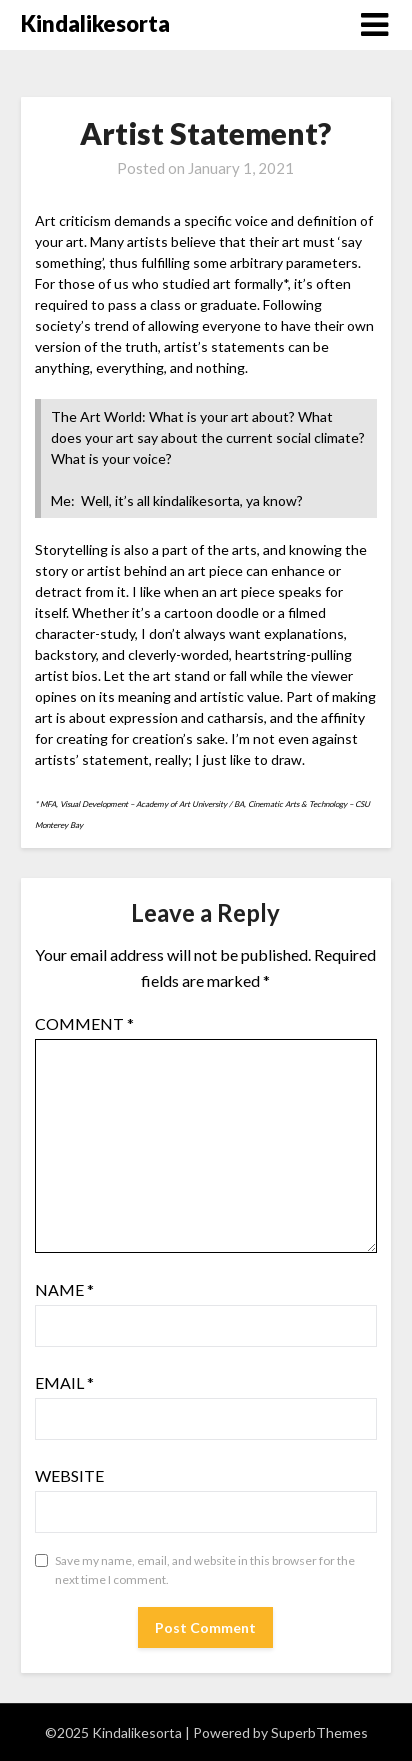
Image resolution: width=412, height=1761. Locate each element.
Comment (84, 1023)
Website (69, 1475)
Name (64, 1289)
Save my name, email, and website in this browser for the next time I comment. (205, 1570)
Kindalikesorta (95, 23)
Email (64, 1382)
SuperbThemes (319, 1732)
